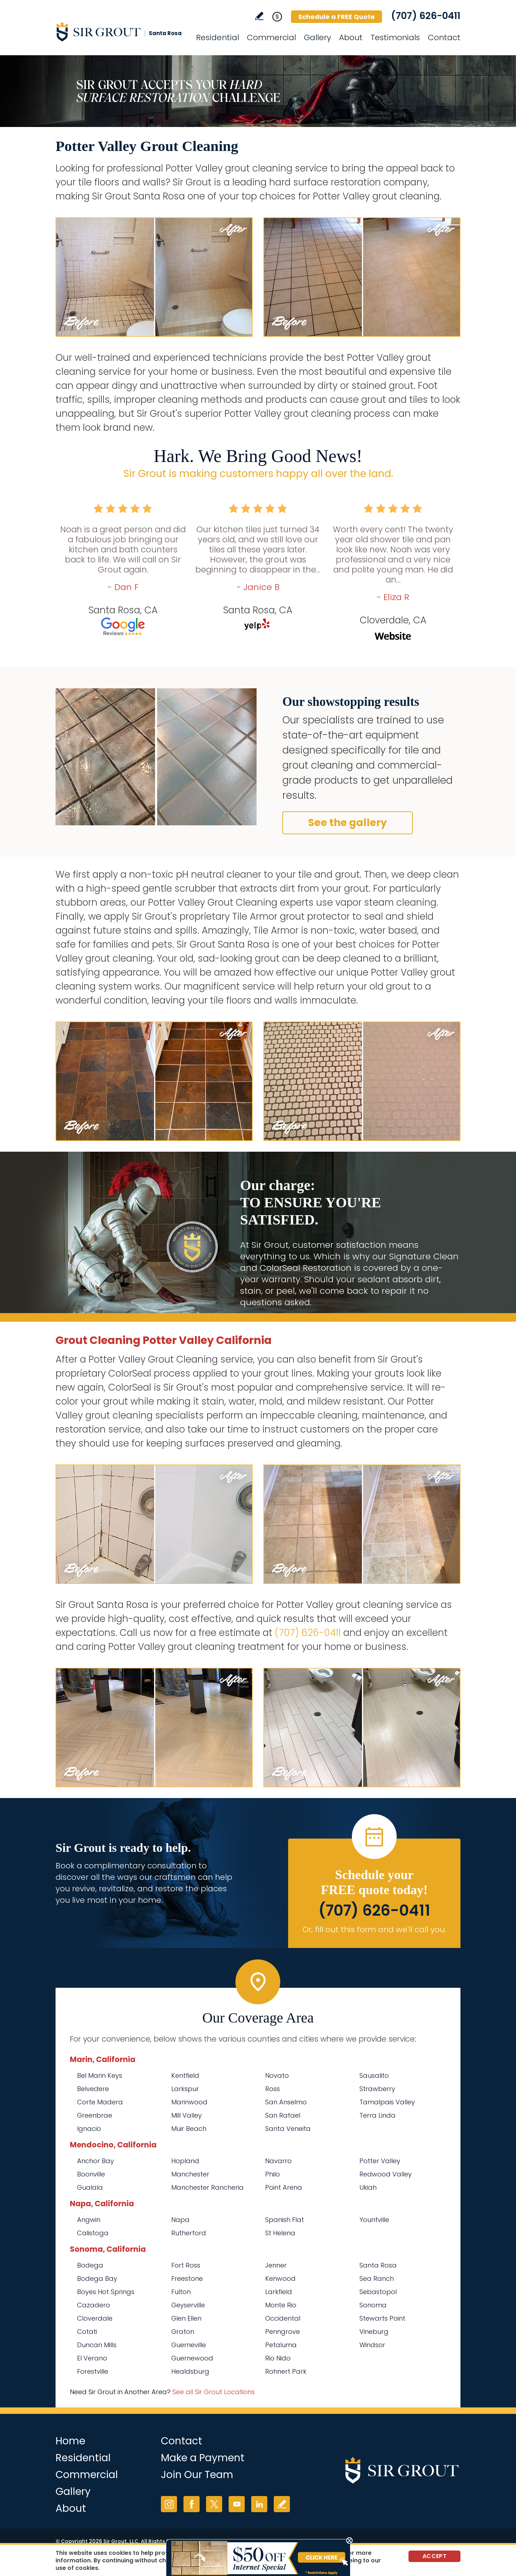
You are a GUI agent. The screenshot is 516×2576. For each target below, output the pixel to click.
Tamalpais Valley (387, 2102)
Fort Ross (185, 2265)
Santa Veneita (288, 2128)
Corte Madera (100, 2102)
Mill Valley (186, 2115)
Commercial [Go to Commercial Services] (271, 37)
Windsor (372, 2344)
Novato (277, 2075)
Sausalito (374, 2075)
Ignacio (89, 2128)
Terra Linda (377, 2115)
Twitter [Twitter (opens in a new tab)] (214, 2504)
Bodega (90, 2265)
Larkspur (185, 2088)
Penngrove (282, 2331)
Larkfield (278, 2291)
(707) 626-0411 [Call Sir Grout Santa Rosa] (425, 15)
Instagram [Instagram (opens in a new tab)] (169, 2504)
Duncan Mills (96, 2344)
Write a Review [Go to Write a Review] (259, 16)
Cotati (87, 2331)
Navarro (278, 2160)
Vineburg (373, 2331)
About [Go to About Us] (351, 37)
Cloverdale (95, 2318)
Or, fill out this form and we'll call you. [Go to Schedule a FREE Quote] (374, 1929)
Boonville (91, 2174)
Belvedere (93, 2088)
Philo (272, 2174)
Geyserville (188, 2305)
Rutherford (188, 2232)
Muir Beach (188, 2128)
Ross (272, 2088)
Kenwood (280, 2278)
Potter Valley (379, 2160)
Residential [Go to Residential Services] (217, 37)
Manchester (190, 2174)
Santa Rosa (378, 2265)
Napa (180, 2219)
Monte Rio (280, 2305)
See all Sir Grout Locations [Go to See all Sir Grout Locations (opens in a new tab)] (213, 2391)
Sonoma (373, 2305)
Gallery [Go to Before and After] (317, 37)
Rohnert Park (285, 2371)
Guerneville (188, 2344)
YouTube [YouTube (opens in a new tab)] (237, 2504)
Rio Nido (278, 2358)
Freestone (187, 2278)
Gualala (90, 2187)
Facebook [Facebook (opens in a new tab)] (191, 2504)
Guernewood (192, 2358)
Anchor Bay (95, 2160)
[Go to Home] (120, 31)
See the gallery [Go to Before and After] (347, 823)
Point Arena (283, 2187)
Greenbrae (94, 2115)
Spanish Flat (284, 2219)
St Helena (280, 2232)
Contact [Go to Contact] (444, 37)
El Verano (92, 2358)
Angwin (88, 2219)
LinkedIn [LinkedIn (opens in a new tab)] (259, 2504)
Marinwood (189, 2102)
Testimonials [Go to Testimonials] (395, 37)
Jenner (276, 2265)
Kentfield (185, 2075)
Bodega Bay (97, 2278)
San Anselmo (286, 2102)
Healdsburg (190, 2371)
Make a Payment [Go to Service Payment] (202, 2458)
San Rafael (282, 2115)
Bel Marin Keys (99, 2075)
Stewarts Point (382, 2318)
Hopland (185, 2160)
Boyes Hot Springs (105, 2291)
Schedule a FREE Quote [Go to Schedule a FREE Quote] (336, 16)
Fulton (181, 2291)
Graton (182, 2331)
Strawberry (377, 2088)
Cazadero (93, 2305)
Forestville (92, 2371)
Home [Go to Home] (70, 2441)
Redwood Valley (385, 2174)
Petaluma (281, 2344)
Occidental (282, 2318)
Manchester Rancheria (207, 2187)
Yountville (374, 2219)
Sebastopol (378, 2291)
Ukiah (368, 2187)
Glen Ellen (186, 2318)
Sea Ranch (376, 2278)
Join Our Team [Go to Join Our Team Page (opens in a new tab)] (197, 2475)
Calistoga (93, 2232)
